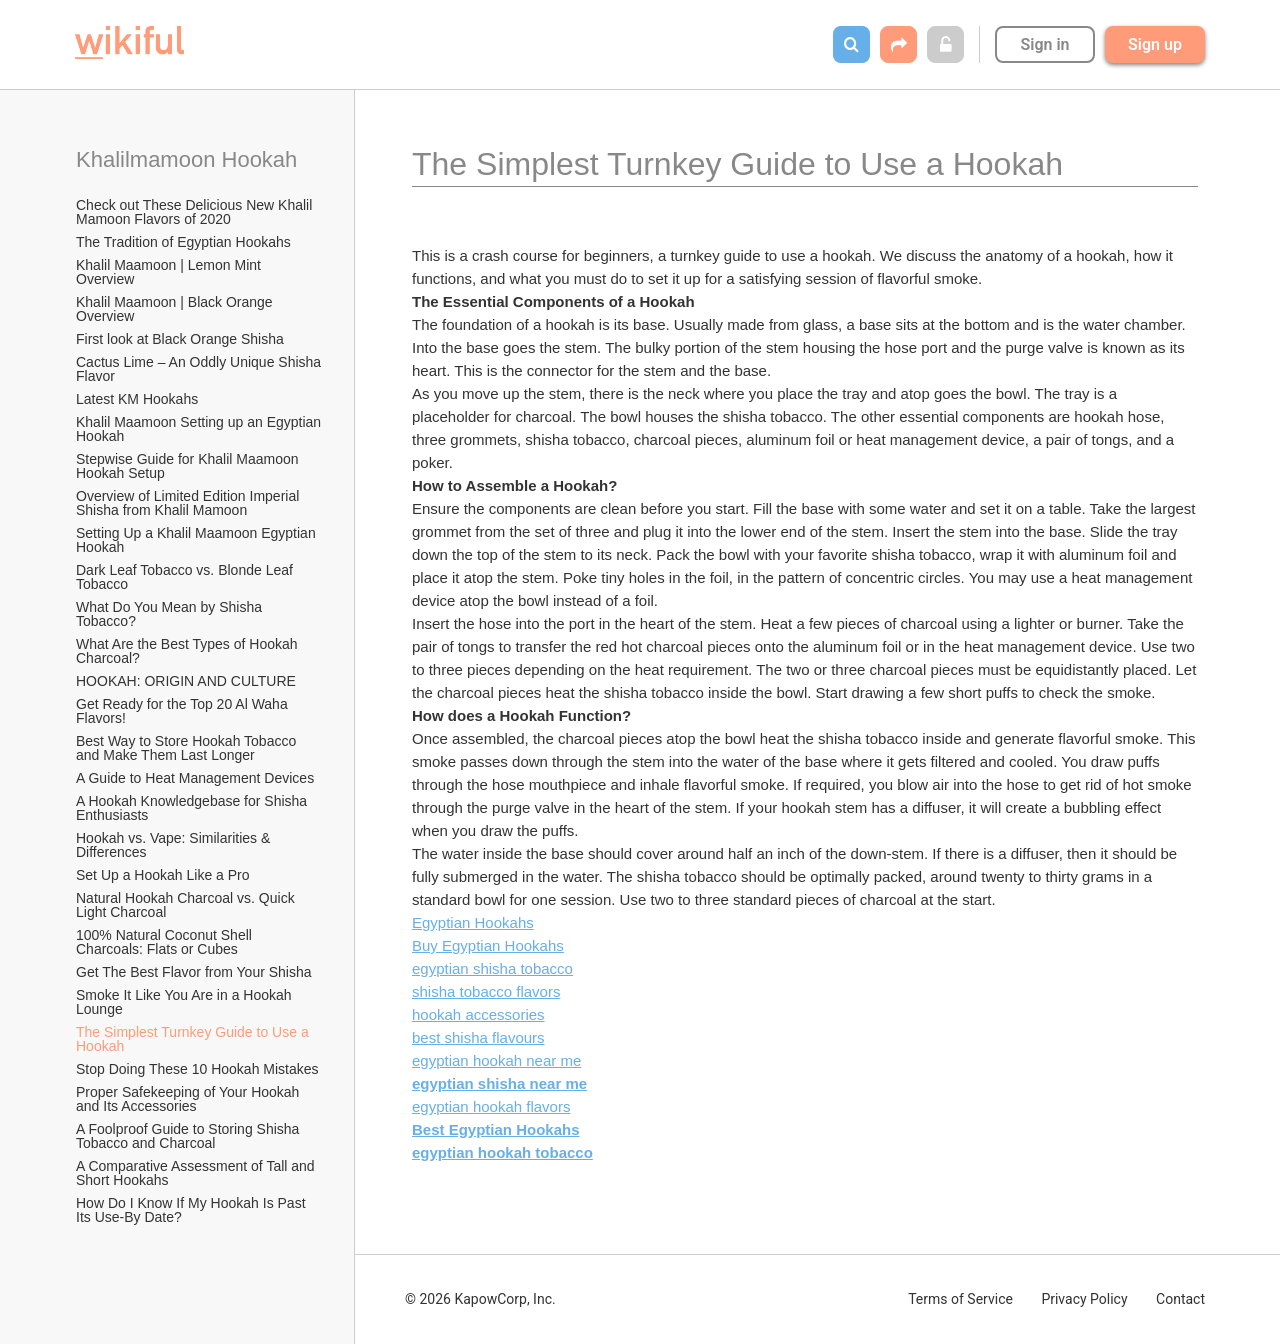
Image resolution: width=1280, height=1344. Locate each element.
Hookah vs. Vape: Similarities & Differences (175, 845)
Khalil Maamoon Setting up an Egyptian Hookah (200, 429)
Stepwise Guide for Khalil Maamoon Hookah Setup (189, 466)
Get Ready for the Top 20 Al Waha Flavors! (184, 711)
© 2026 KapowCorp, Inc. (480, 1299)
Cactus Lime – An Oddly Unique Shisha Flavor (200, 369)
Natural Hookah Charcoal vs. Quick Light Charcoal (187, 905)
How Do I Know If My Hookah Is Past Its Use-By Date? (192, 1210)
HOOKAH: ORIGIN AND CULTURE (186, 681)
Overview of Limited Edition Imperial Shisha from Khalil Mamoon (189, 503)
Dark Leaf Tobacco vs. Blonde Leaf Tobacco (186, 577)
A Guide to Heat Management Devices (195, 778)
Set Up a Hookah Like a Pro (163, 875)
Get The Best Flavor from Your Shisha (194, 972)
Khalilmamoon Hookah (186, 159)
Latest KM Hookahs (137, 399)
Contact (1180, 1299)
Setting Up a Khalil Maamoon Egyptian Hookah (198, 540)
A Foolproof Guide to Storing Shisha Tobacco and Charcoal (189, 1136)
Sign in (1044, 44)
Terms (960, 1299)
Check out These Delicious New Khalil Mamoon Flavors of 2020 (196, 212)
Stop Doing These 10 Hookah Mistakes (197, 1069)
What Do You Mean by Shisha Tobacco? (171, 614)
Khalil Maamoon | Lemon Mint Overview (170, 272)
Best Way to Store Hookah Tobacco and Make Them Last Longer (188, 748)
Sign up (1155, 44)
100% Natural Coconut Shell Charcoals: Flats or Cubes (166, 942)
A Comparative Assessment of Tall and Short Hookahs (197, 1173)
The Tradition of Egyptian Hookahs (183, 242)
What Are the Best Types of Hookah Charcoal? (188, 651)
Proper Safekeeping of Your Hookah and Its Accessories (189, 1099)
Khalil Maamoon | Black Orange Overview (176, 309)
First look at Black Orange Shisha (180, 339)
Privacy (1084, 1299)
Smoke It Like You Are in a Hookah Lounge (185, 1002)
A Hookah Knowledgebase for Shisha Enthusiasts (193, 808)
